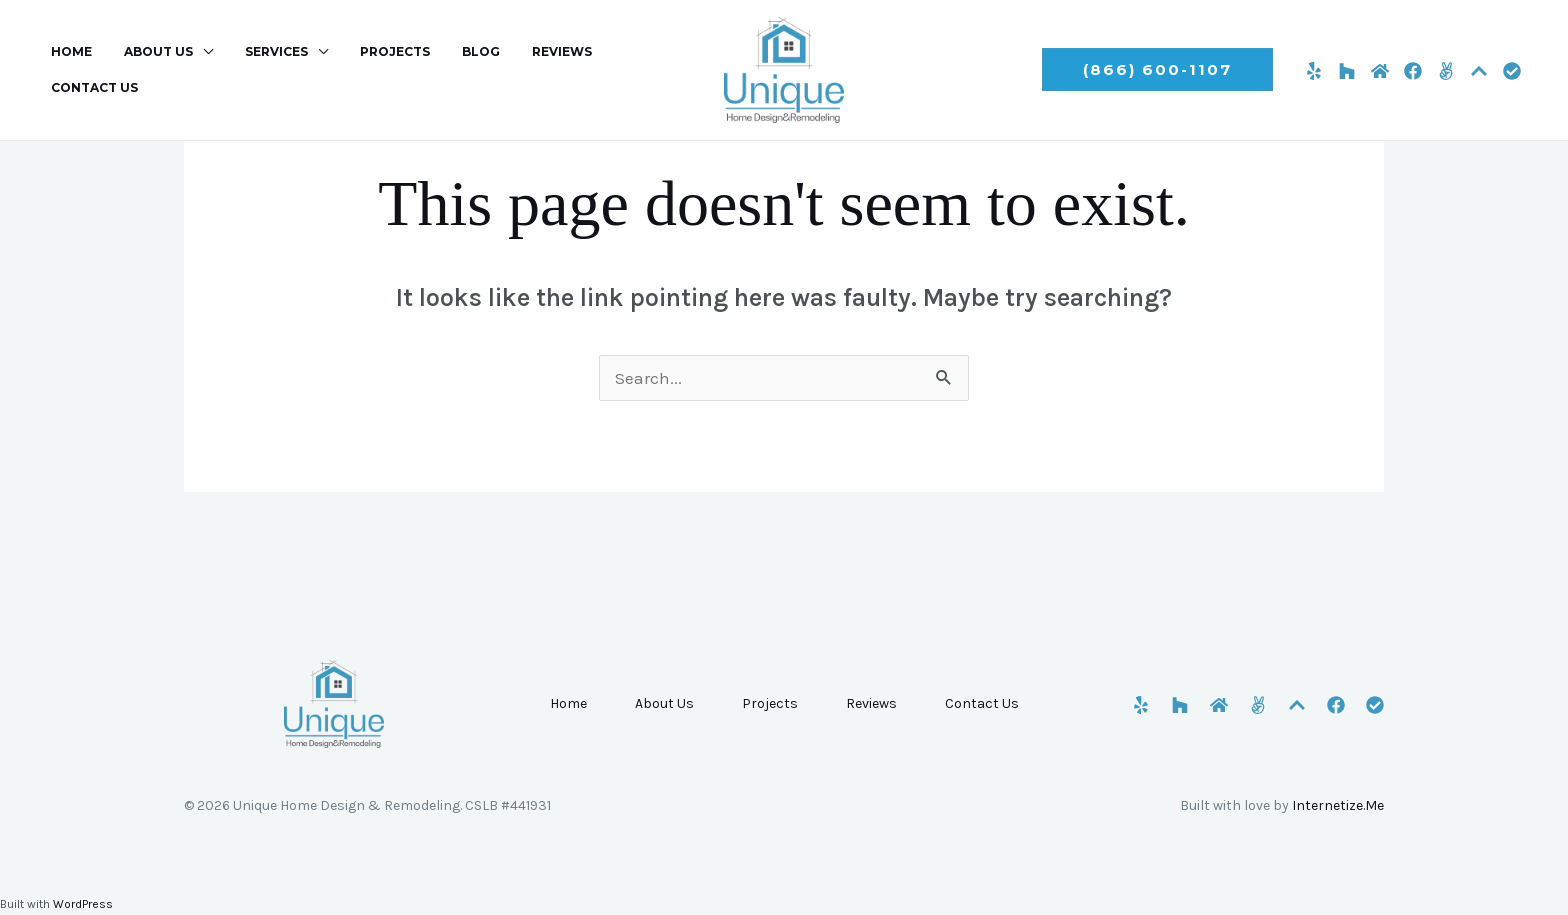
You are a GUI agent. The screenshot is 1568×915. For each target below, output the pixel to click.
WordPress (83, 904)
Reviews (518, 69)
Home (67, 69)
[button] (1157, 69)
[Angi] (1446, 71)
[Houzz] (1347, 71)
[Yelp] (1314, 71)
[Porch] (1479, 71)
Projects (367, 69)
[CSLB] (1512, 71)
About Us (664, 703)
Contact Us (615, 69)
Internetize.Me (1338, 805)
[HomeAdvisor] (1380, 71)
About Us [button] (146, 69)
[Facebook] (1413, 71)
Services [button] (256, 69)
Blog (445, 69)
